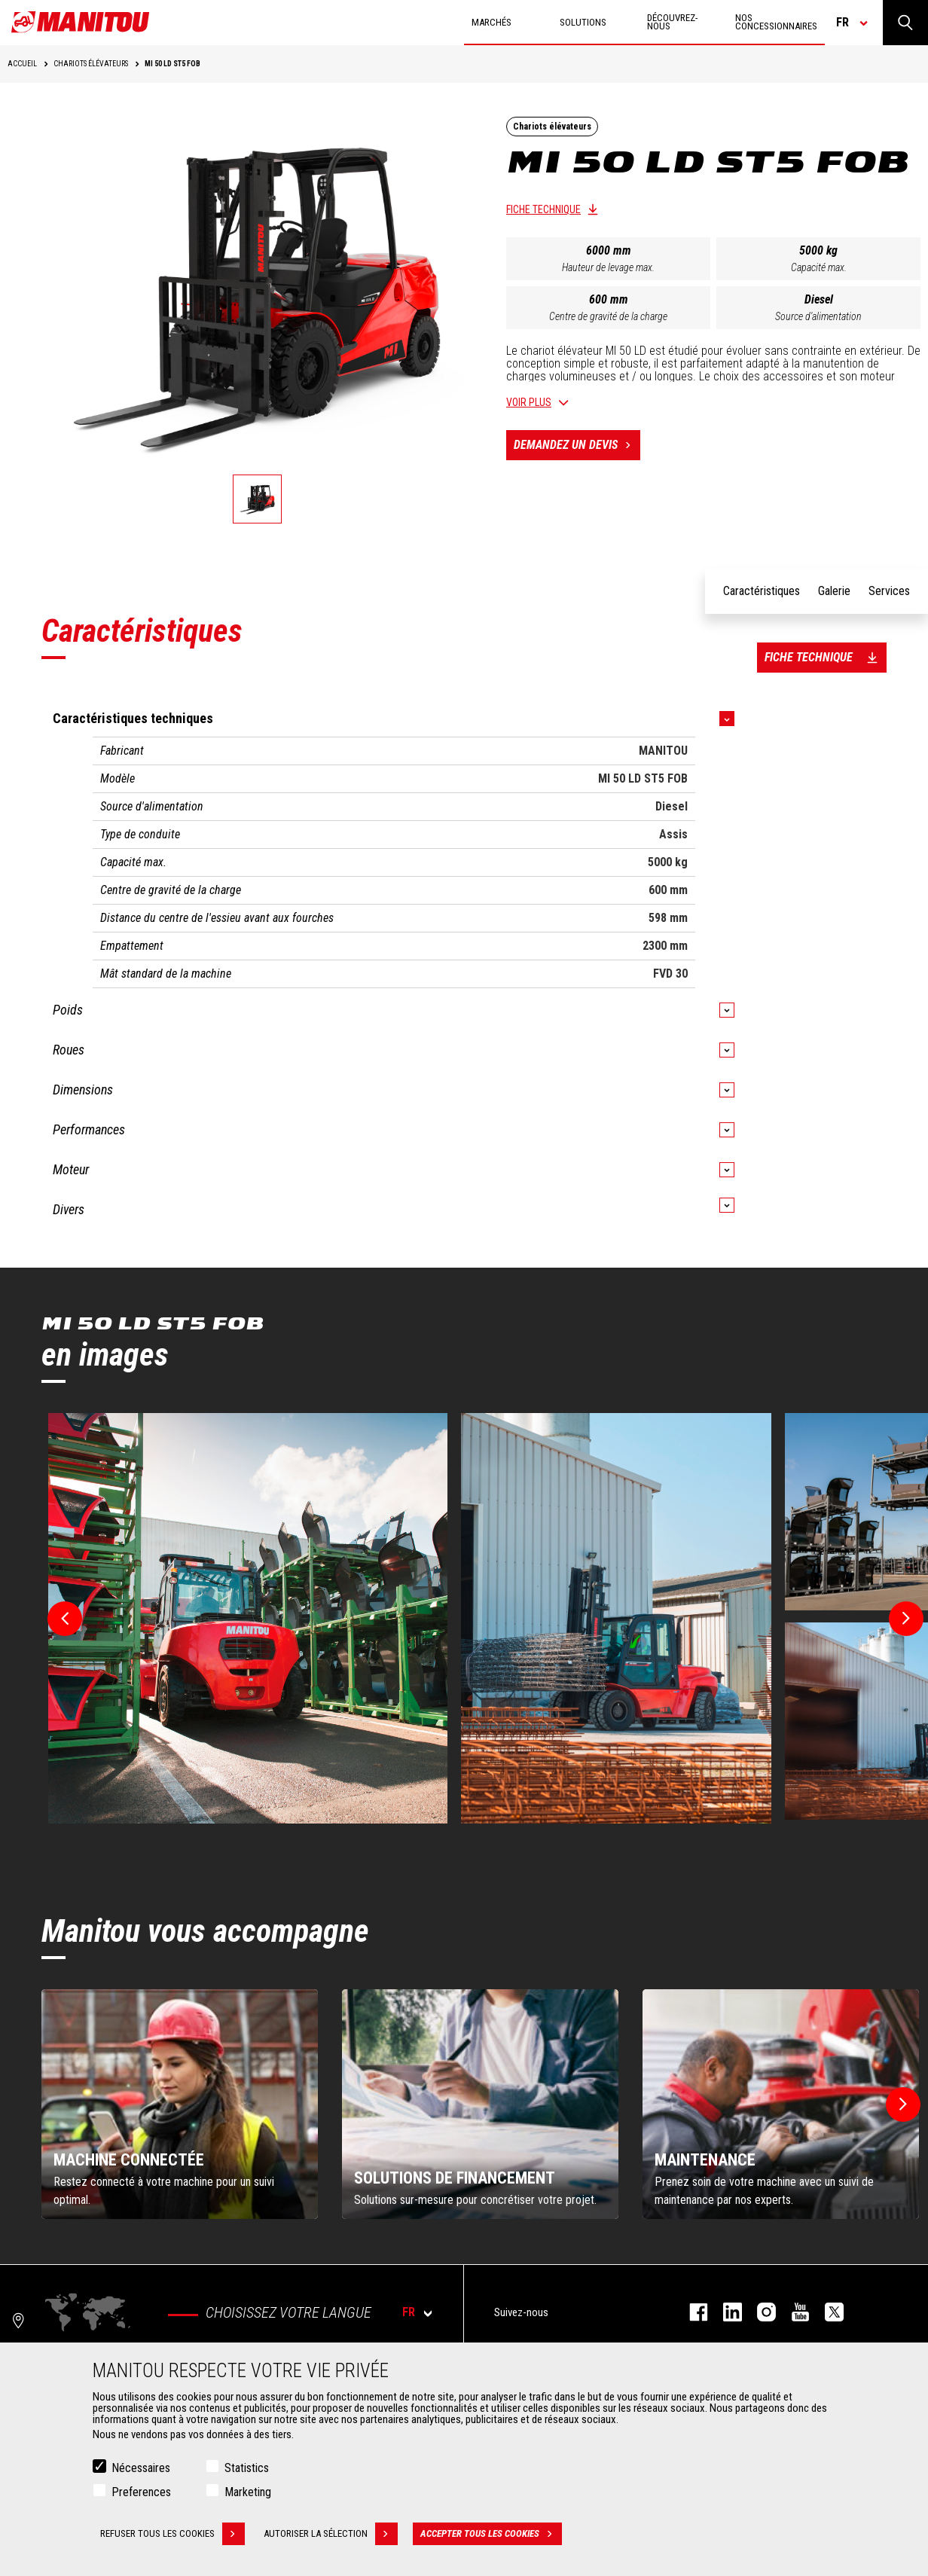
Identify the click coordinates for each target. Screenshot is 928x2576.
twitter (827, 2312)
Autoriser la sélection (331, 2534)
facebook (691, 2312)
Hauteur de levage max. (608, 267)
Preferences (141, 2492)
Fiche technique (543, 209)
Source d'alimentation (818, 316)
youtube (793, 2312)
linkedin (725, 2312)
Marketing (247, 2492)
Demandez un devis (577, 445)
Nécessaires (140, 2468)
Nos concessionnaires (776, 22)
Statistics (246, 2468)
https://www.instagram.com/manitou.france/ (759, 2312)
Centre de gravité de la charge (608, 316)
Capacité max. (819, 267)
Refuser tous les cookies (172, 2534)
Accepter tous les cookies (491, 2534)
